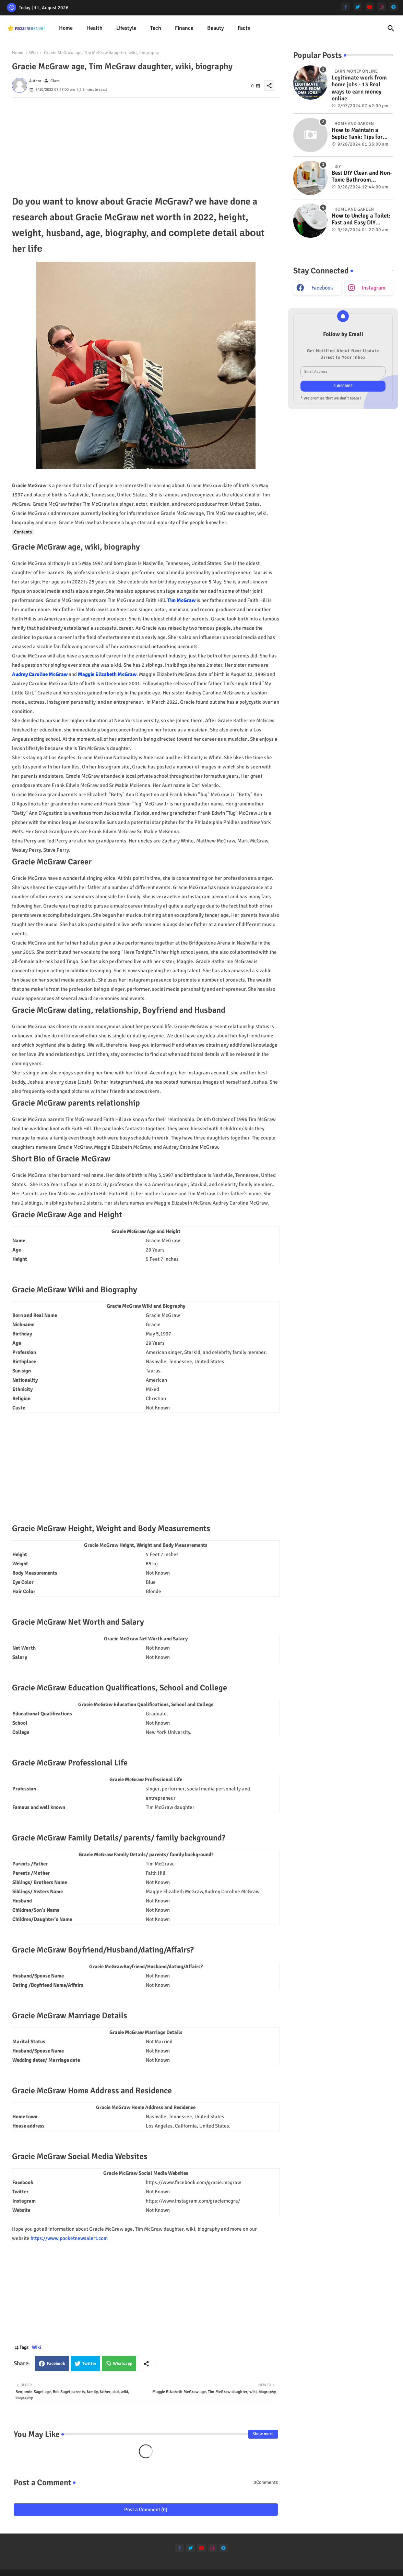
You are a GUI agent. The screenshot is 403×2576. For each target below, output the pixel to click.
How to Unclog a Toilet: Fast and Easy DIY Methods (361, 219)
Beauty (215, 28)
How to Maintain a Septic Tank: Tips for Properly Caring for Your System (357, 134)
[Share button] (146, 2363)
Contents (23, 532)
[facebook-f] (345, 6)
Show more (263, 2434)
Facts (244, 28)
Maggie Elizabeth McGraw (107, 674)
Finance (184, 28)
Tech (155, 28)
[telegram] (393, 6)
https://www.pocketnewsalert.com (69, 2238)
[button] (391, 28)
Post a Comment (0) (145, 2509)
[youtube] (369, 6)
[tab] (66, 28)
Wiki (33, 53)
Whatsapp (122, 2363)
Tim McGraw (181, 600)
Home (66, 28)
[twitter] (357, 6)
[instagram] (381, 6)
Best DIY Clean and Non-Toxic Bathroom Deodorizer (362, 177)
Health (94, 28)
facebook (322, 287)
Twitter (89, 2363)
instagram (373, 287)
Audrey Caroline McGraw (40, 674)
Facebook (56, 2363)
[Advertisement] (146, 146)
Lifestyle (126, 28)
